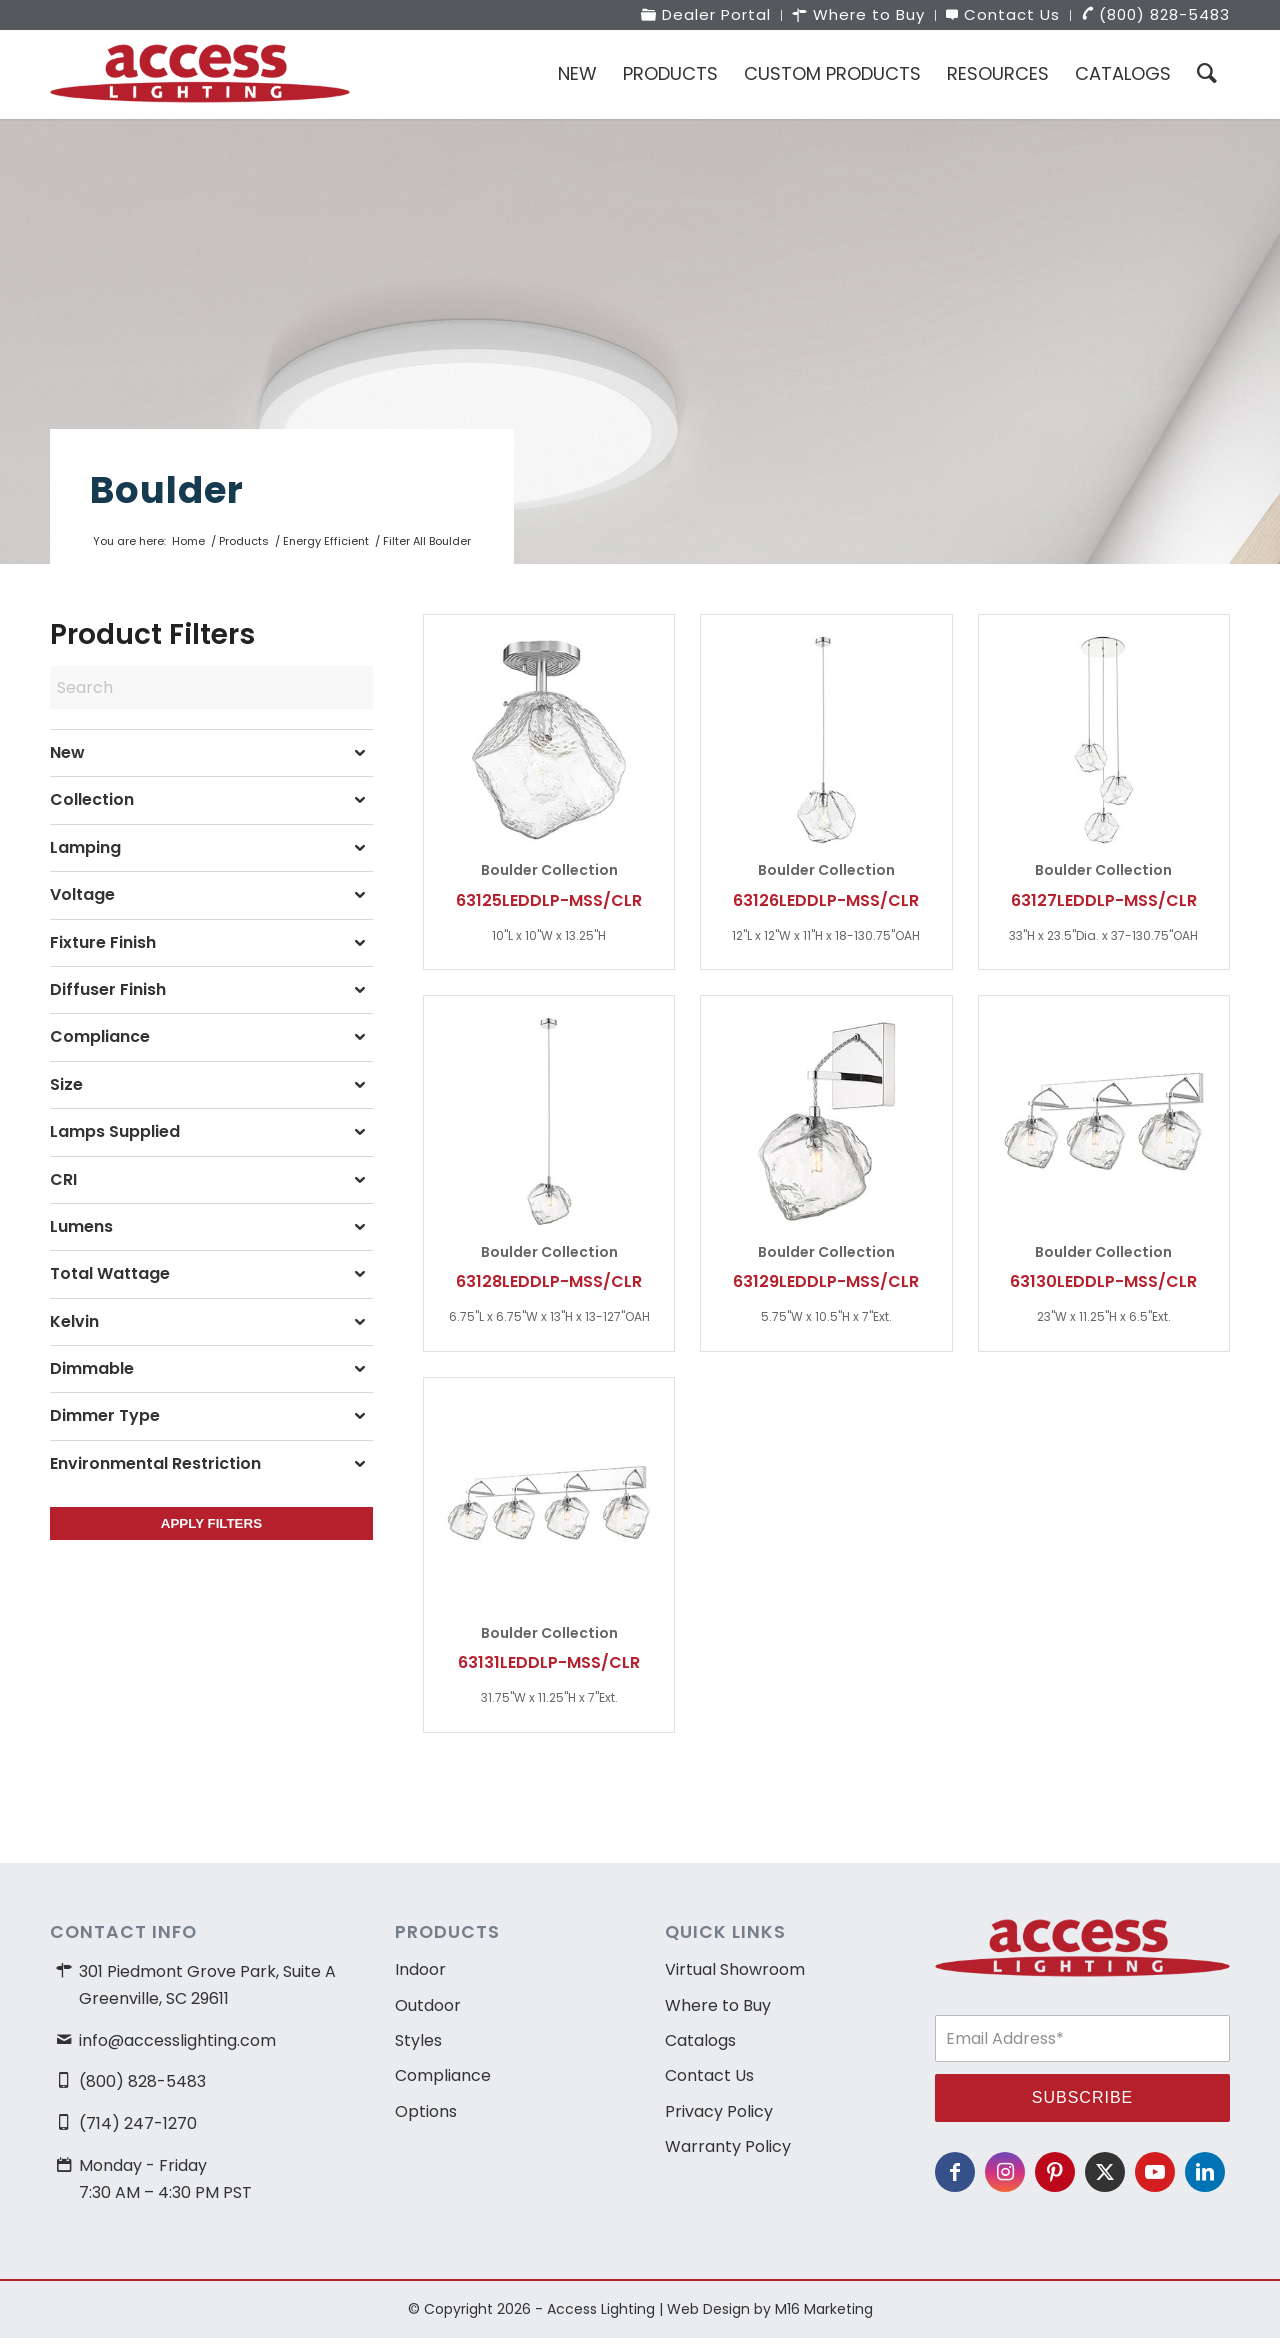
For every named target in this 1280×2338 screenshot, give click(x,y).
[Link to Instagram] (1005, 2172)
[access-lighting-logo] (200, 74)
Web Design (708, 2309)
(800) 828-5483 (142, 2081)
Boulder (167, 490)
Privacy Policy (719, 2111)
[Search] (1207, 74)
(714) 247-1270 (138, 2123)
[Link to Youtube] (1155, 2172)
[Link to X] (1105, 2172)
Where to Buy (718, 2005)
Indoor (420, 1969)
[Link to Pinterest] (1055, 2172)
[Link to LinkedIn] (1205, 2172)
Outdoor (428, 2005)
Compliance (443, 2075)
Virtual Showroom (735, 1969)
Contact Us (709, 2075)
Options (426, 2111)
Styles (418, 2040)
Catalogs (700, 2040)
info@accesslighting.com (177, 2040)
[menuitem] (706, 15)
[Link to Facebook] (955, 2172)
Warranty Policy (728, 2146)
